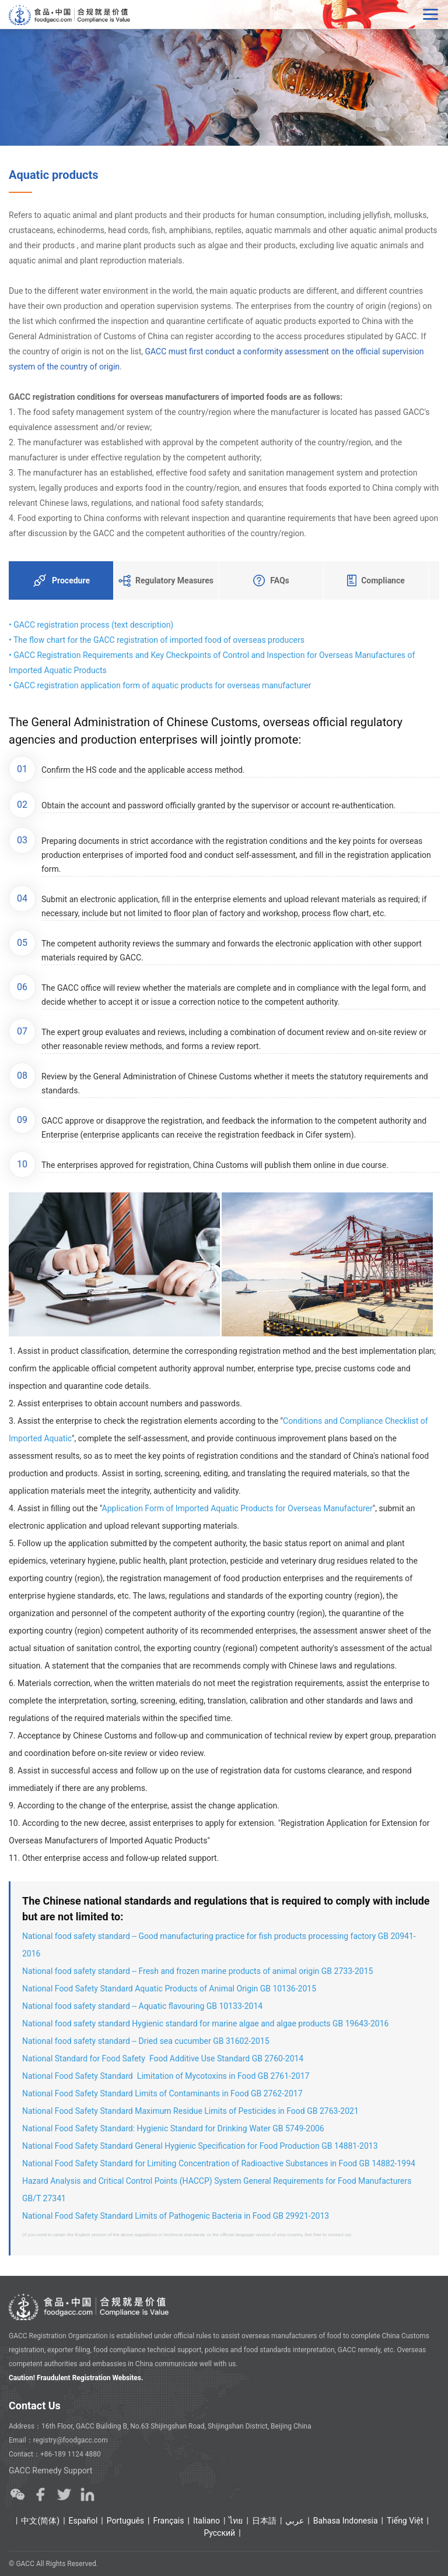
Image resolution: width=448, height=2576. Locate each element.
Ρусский (219, 2533)
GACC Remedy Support (50, 2470)
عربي (294, 2520)
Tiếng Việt (405, 2520)
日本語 (264, 2520)
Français (168, 2520)
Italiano (206, 2520)
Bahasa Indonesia (345, 2520)
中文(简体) (40, 2520)
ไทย (236, 2520)
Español (83, 2520)
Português (125, 2520)
